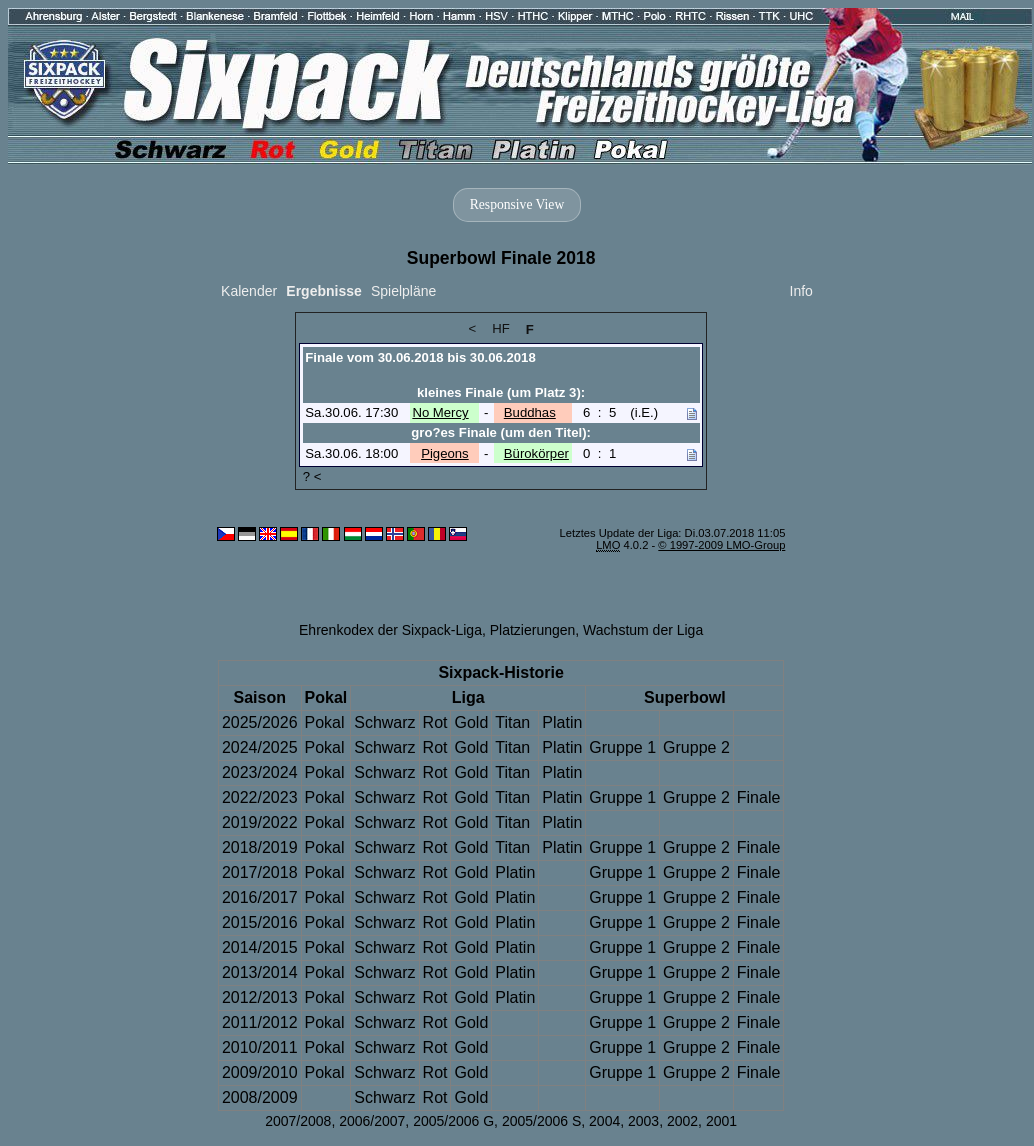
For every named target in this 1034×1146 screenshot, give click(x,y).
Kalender (249, 291)
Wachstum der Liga (643, 630)
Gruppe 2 (696, 747)
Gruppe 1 (622, 747)
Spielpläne (403, 291)
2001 (721, 1121)
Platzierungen (533, 630)
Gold (471, 722)
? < (312, 476)
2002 (682, 1121)
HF (501, 328)
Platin (562, 722)
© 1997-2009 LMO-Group (721, 545)
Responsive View (517, 204)
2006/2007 (372, 1121)
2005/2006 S (541, 1121)
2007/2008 (298, 1121)
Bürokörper (536, 453)
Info (801, 291)
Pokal (325, 722)
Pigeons (445, 453)
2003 (643, 1121)
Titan (512, 722)
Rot (435, 722)
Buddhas (530, 412)
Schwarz (384, 722)
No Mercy (440, 412)
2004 (604, 1121)
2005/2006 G (453, 1121)
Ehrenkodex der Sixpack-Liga (390, 630)
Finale (759, 797)
